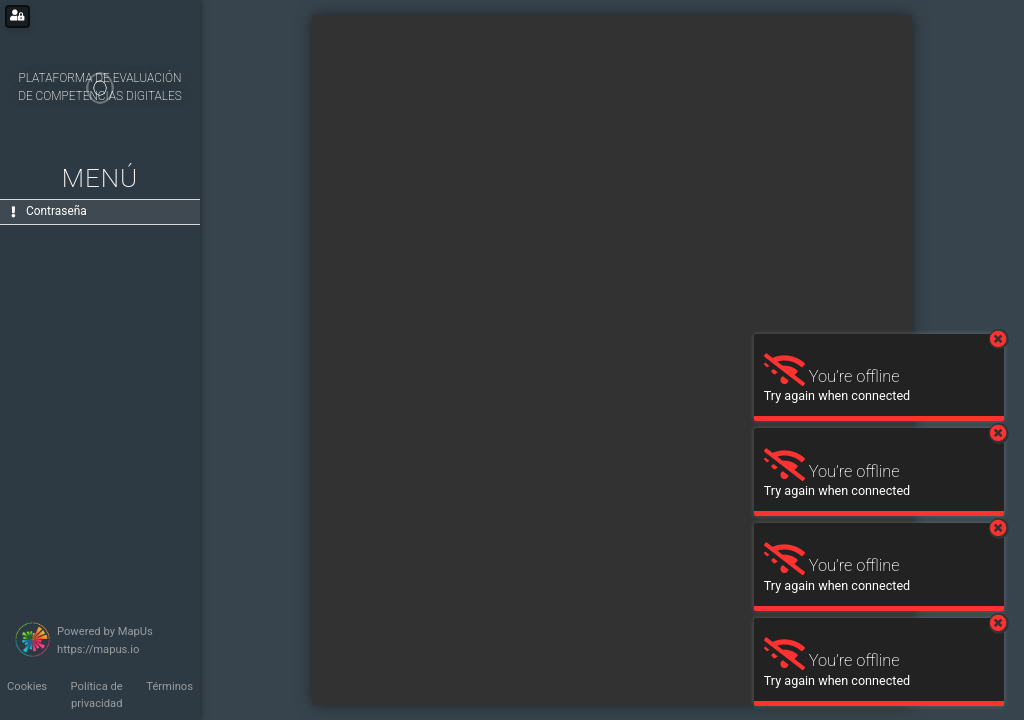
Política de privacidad (97, 695)
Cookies (27, 686)
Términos (169, 686)
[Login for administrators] (17, 16)
